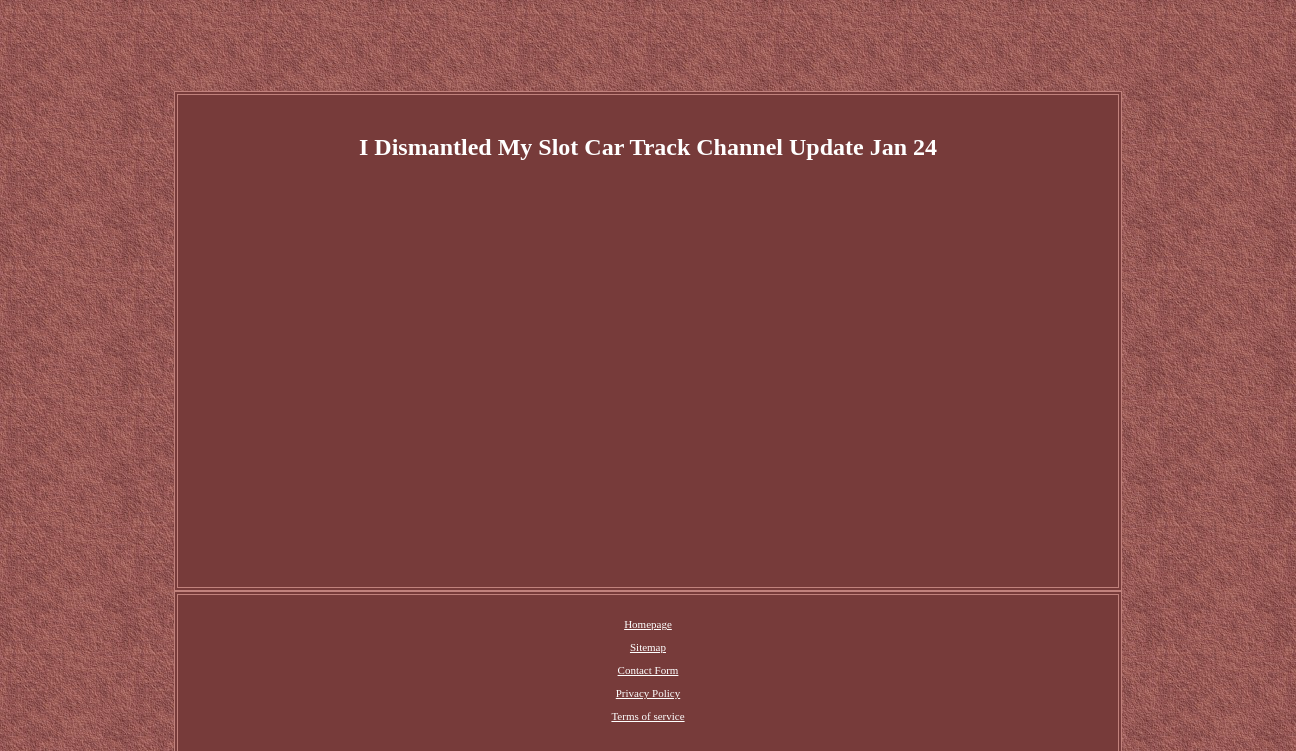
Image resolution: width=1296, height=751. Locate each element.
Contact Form (648, 670)
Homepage (648, 624)
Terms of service (647, 716)
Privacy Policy (648, 693)
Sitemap (648, 647)
